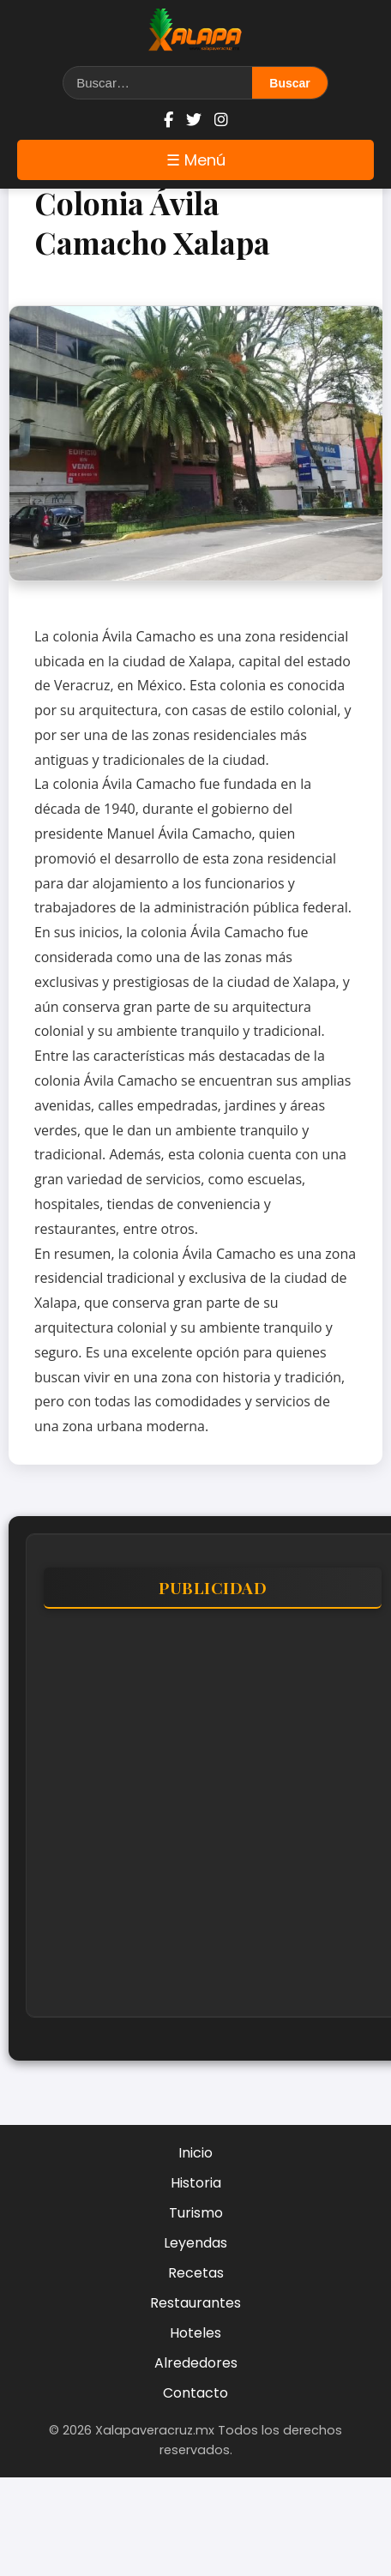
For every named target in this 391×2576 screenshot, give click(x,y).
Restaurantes (195, 2303)
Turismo (196, 2213)
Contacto (195, 2393)
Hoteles (195, 2333)
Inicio (195, 2153)
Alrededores (196, 2363)
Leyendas (195, 2243)
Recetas (196, 2273)
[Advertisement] (161, 1821)
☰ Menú (196, 160)
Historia (196, 2183)
